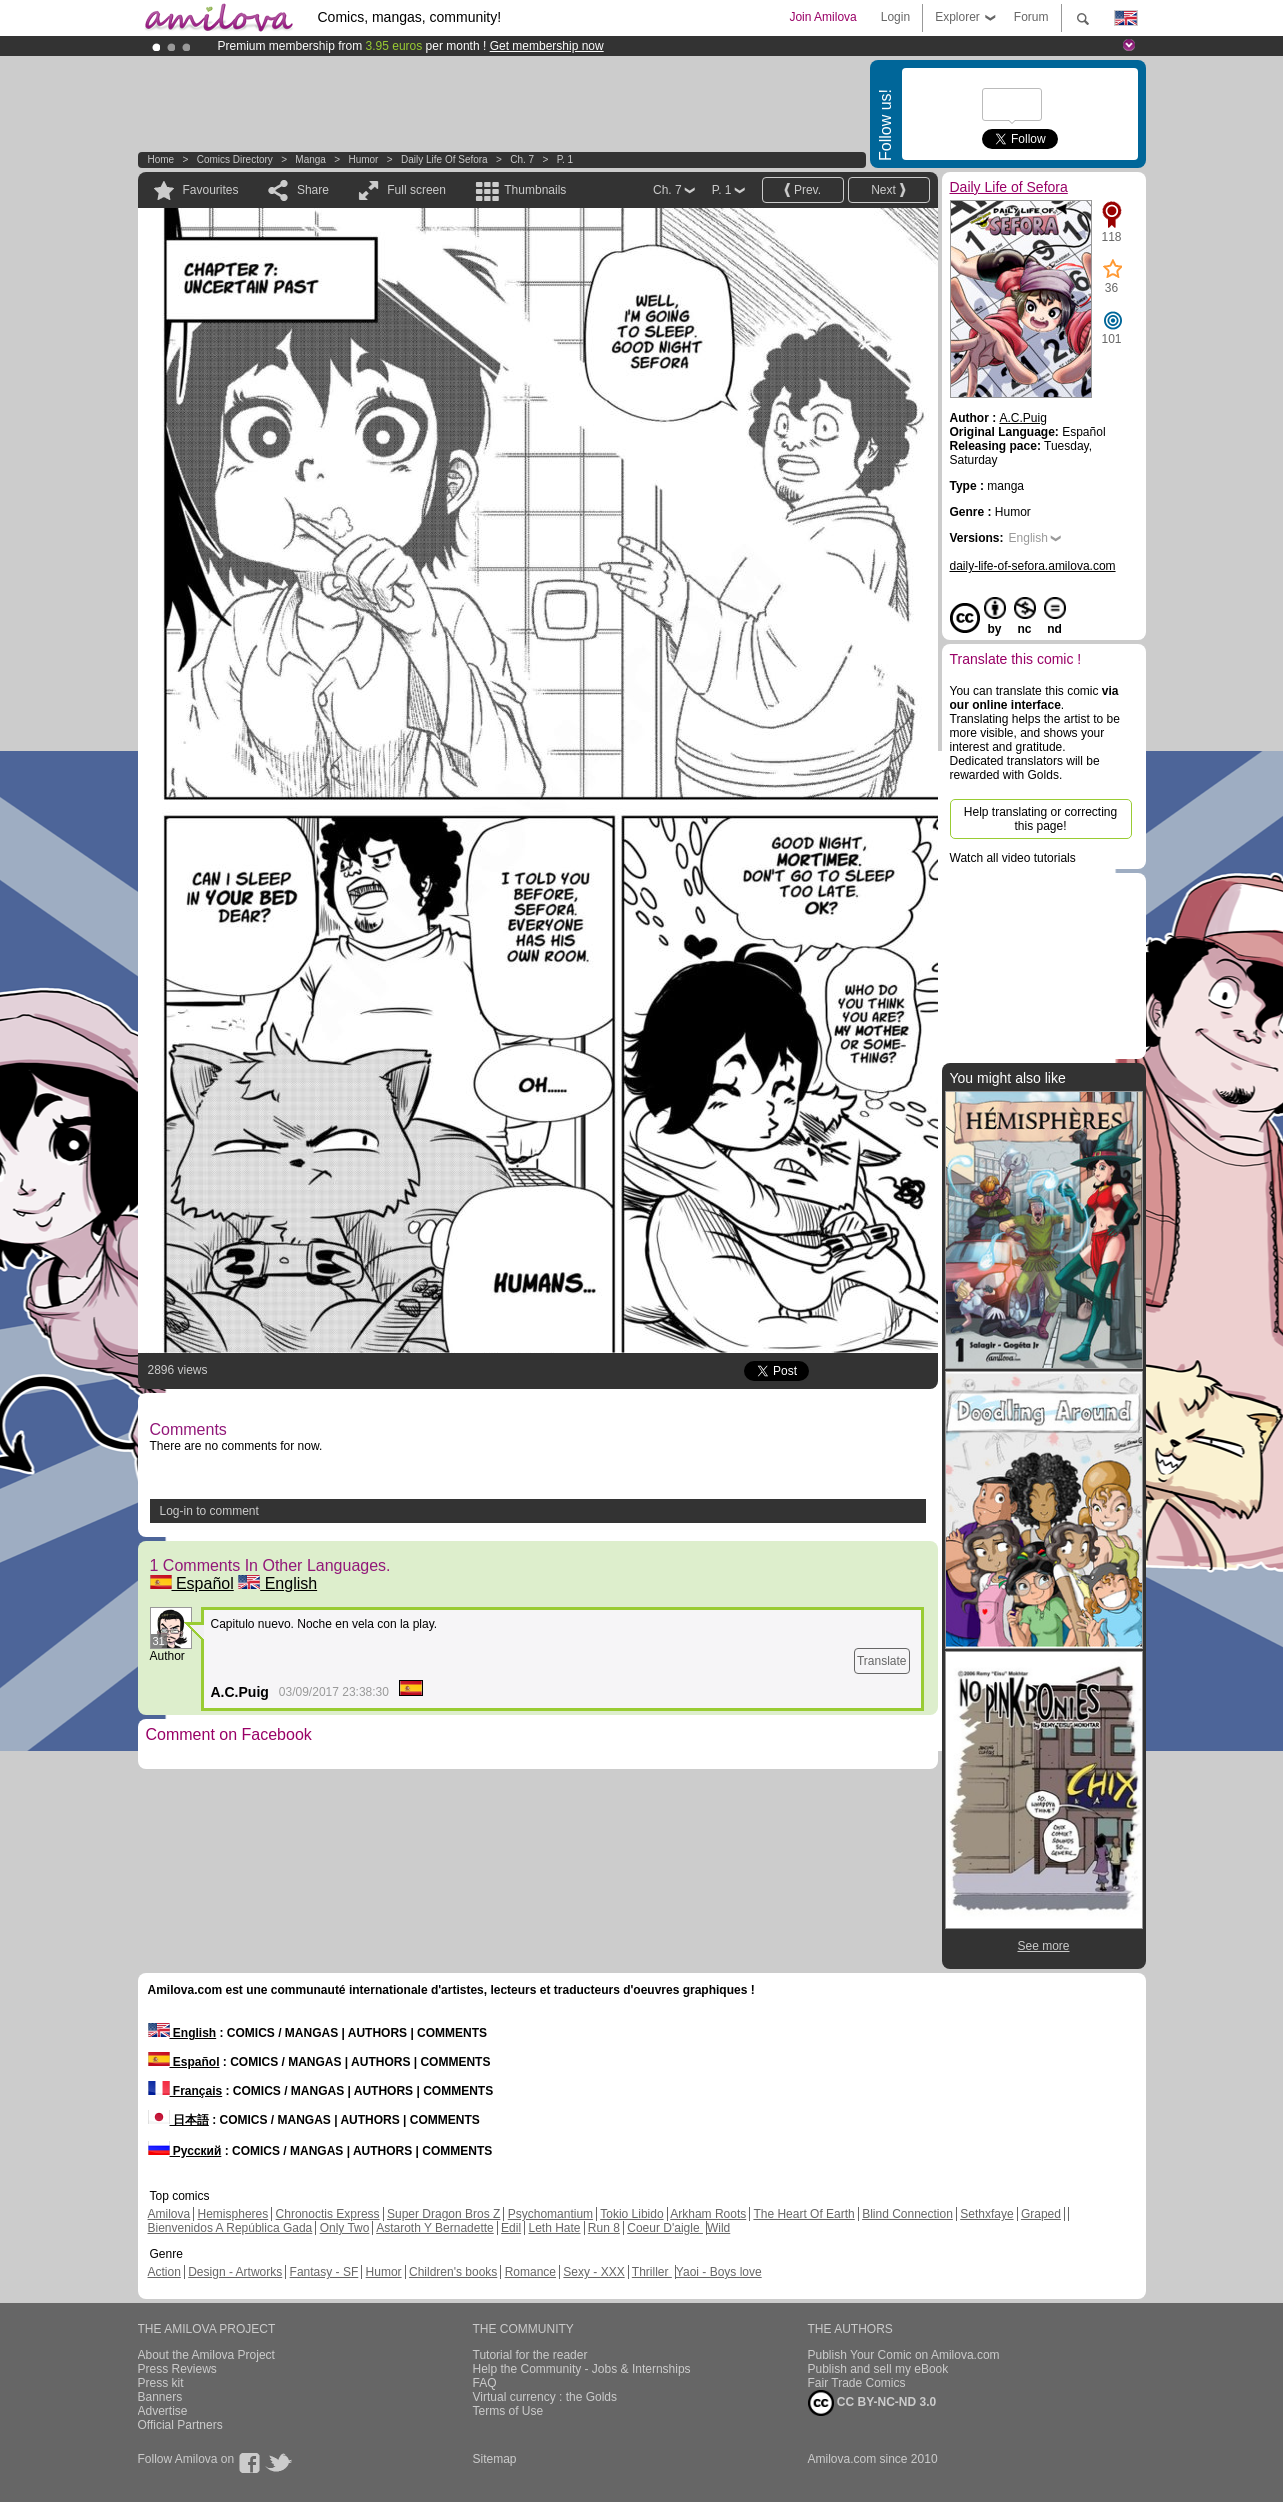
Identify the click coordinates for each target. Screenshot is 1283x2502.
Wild (718, 2228)
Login (895, 17)
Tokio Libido (631, 2214)
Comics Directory (235, 159)
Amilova (169, 2214)
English (277, 1583)
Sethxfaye (986, 2214)
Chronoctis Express (328, 2214)
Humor (363, 159)
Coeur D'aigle (665, 2228)
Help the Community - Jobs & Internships (582, 2369)
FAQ (485, 2383)
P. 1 (565, 159)
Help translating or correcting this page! (1040, 819)
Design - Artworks (235, 2272)
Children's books (453, 2272)
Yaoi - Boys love (719, 2272)
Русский (185, 2151)
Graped (1041, 2214)
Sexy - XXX (593, 2272)
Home (161, 159)
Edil (511, 2228)
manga (310, 159)
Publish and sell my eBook (878, 2369)
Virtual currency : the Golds (545, 2397)
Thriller (652, 2272)
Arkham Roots (708, 2214)
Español (192, 1583)
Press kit (161, 2383)
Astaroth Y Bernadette (435, 2228)
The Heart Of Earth (803, 2214)
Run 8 (604, 2228)
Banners (160, 2397)
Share (313, 190)
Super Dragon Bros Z (443, 2214)
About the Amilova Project (206, 2355)
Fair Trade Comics (857, 2383)
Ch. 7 (522, 159)
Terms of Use (508, 2411)
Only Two (345, 2228)
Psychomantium (550, 2214)
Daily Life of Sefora (444, 159)
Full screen (416, 190)
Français (185, 2091)
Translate (882, 1661)
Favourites (211, 190)
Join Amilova (822, 17)
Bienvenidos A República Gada (230, 2228)
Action (164, 2272)
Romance (530, 2272)
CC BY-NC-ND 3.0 (872, 2403)
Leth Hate (554, 2228)
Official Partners (180, 2425)
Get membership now (547, 46)
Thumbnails (535, 190)
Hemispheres (233, 2214)
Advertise (163, 2411)
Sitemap (495, 2459)
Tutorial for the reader (530, 2355)
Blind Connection (907, 2214)
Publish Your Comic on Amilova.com (904, 2355)
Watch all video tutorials (1013, 858)
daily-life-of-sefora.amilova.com (1033, 566)
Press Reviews (177, 2369)
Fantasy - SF (324, 2272)
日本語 (178, 2120)
